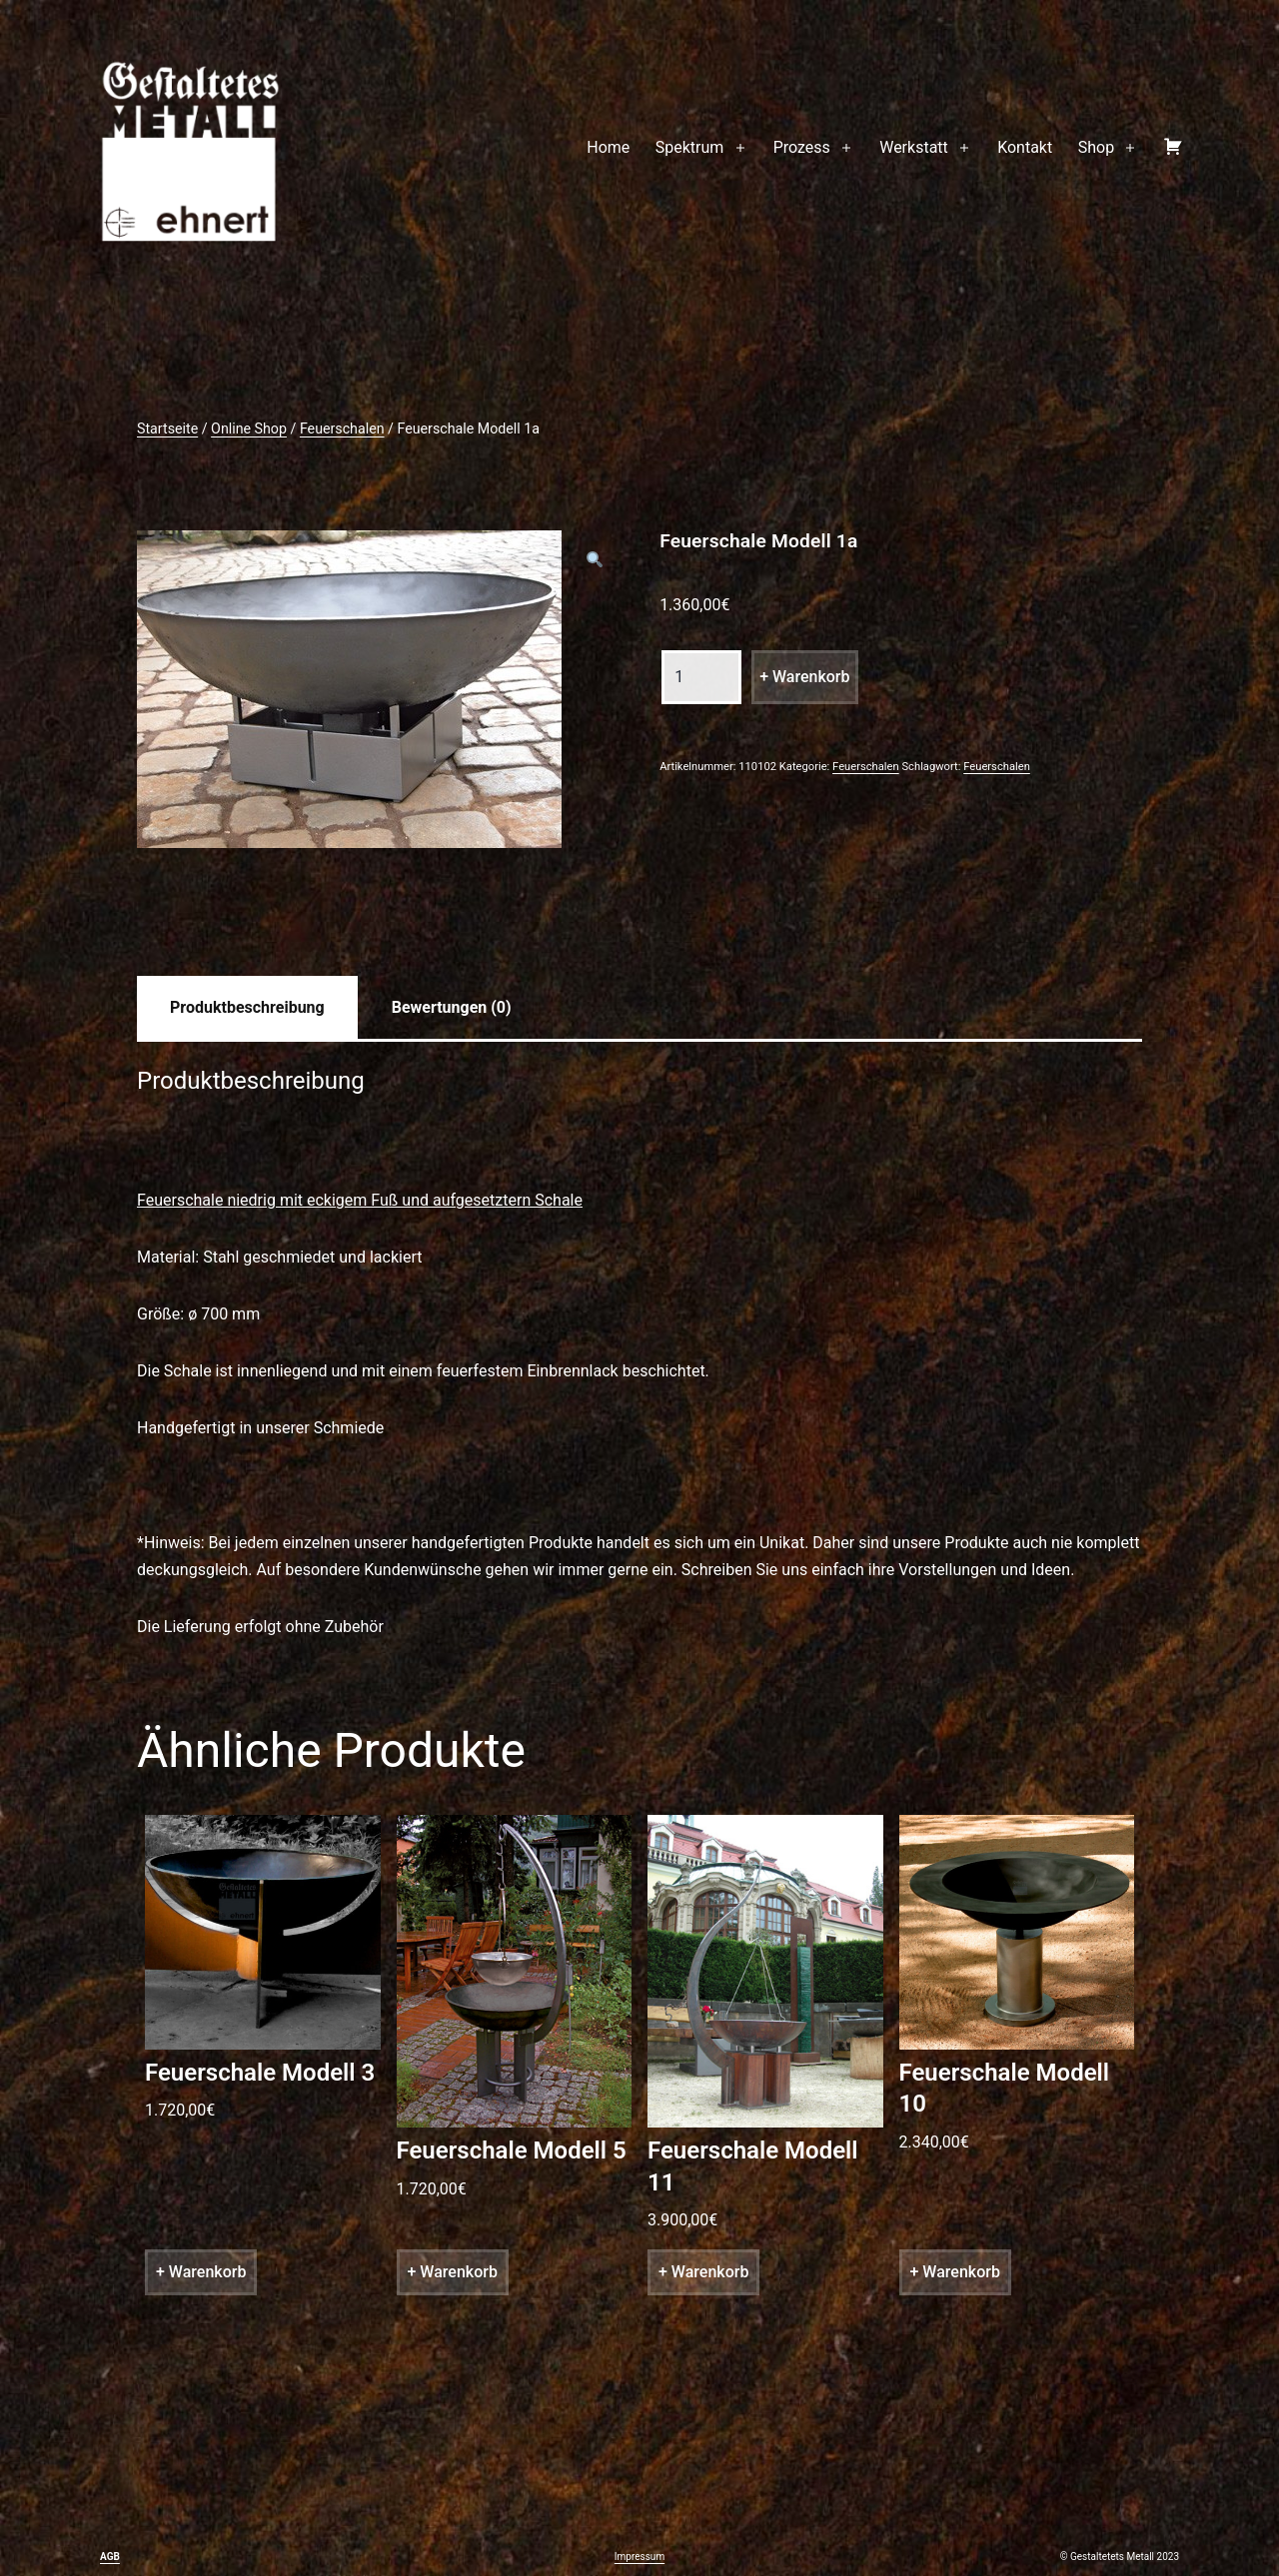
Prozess (801, 147)
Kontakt (1024, 147)
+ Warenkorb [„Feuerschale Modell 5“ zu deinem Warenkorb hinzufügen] (453, 2271)
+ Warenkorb (804, 676)
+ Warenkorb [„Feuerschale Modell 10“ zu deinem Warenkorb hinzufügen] (955, 2271)
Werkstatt (913, 147)
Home (608, 147)
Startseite (167, 428)
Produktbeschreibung (247, 1007)
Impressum (639, 2556)
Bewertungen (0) (452, 1007)
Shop (1096, 147)
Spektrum (689, 147)
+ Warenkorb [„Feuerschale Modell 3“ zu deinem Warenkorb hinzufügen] (201, 2271)
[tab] (247, 1007)
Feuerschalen (342, 428)
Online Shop (249, 428)
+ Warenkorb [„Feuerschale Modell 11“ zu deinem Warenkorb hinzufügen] (703, 2271)
